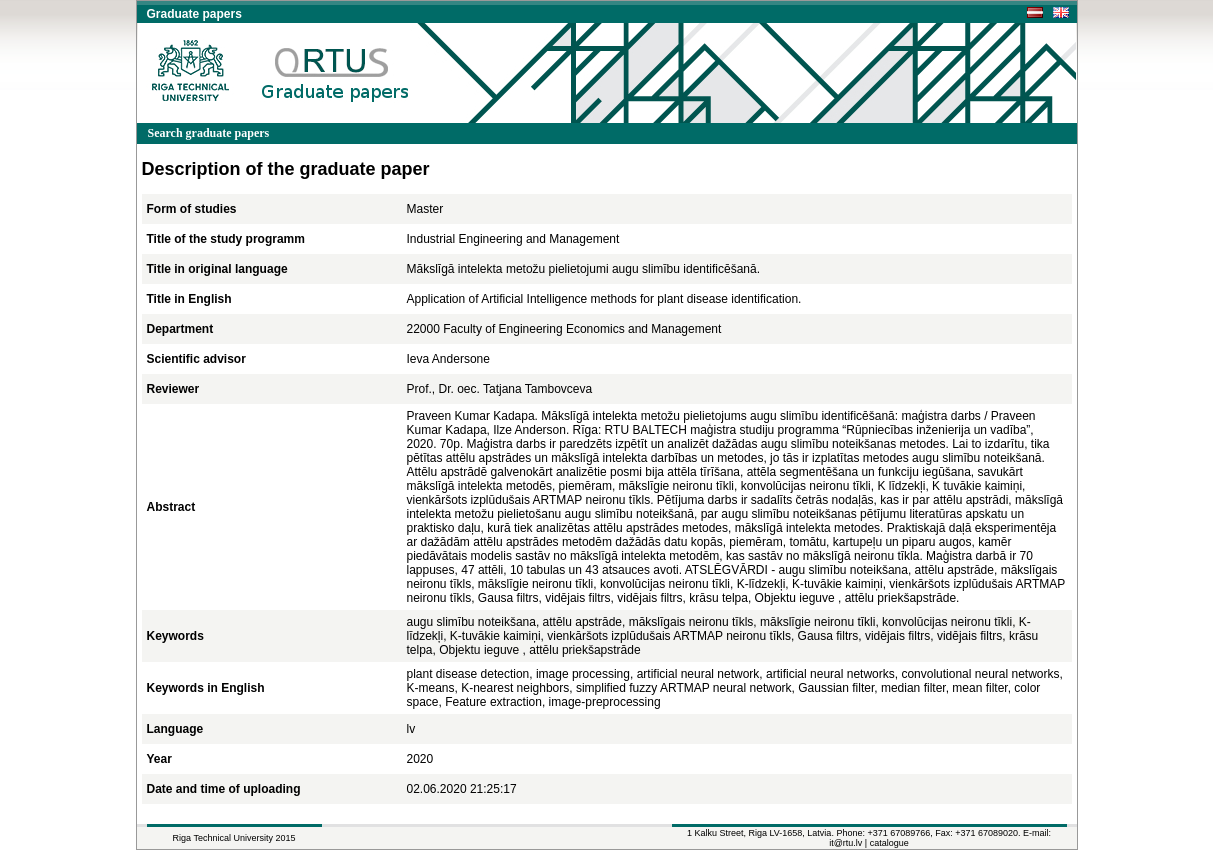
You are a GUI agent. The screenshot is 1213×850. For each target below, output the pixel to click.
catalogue (889, 843)
